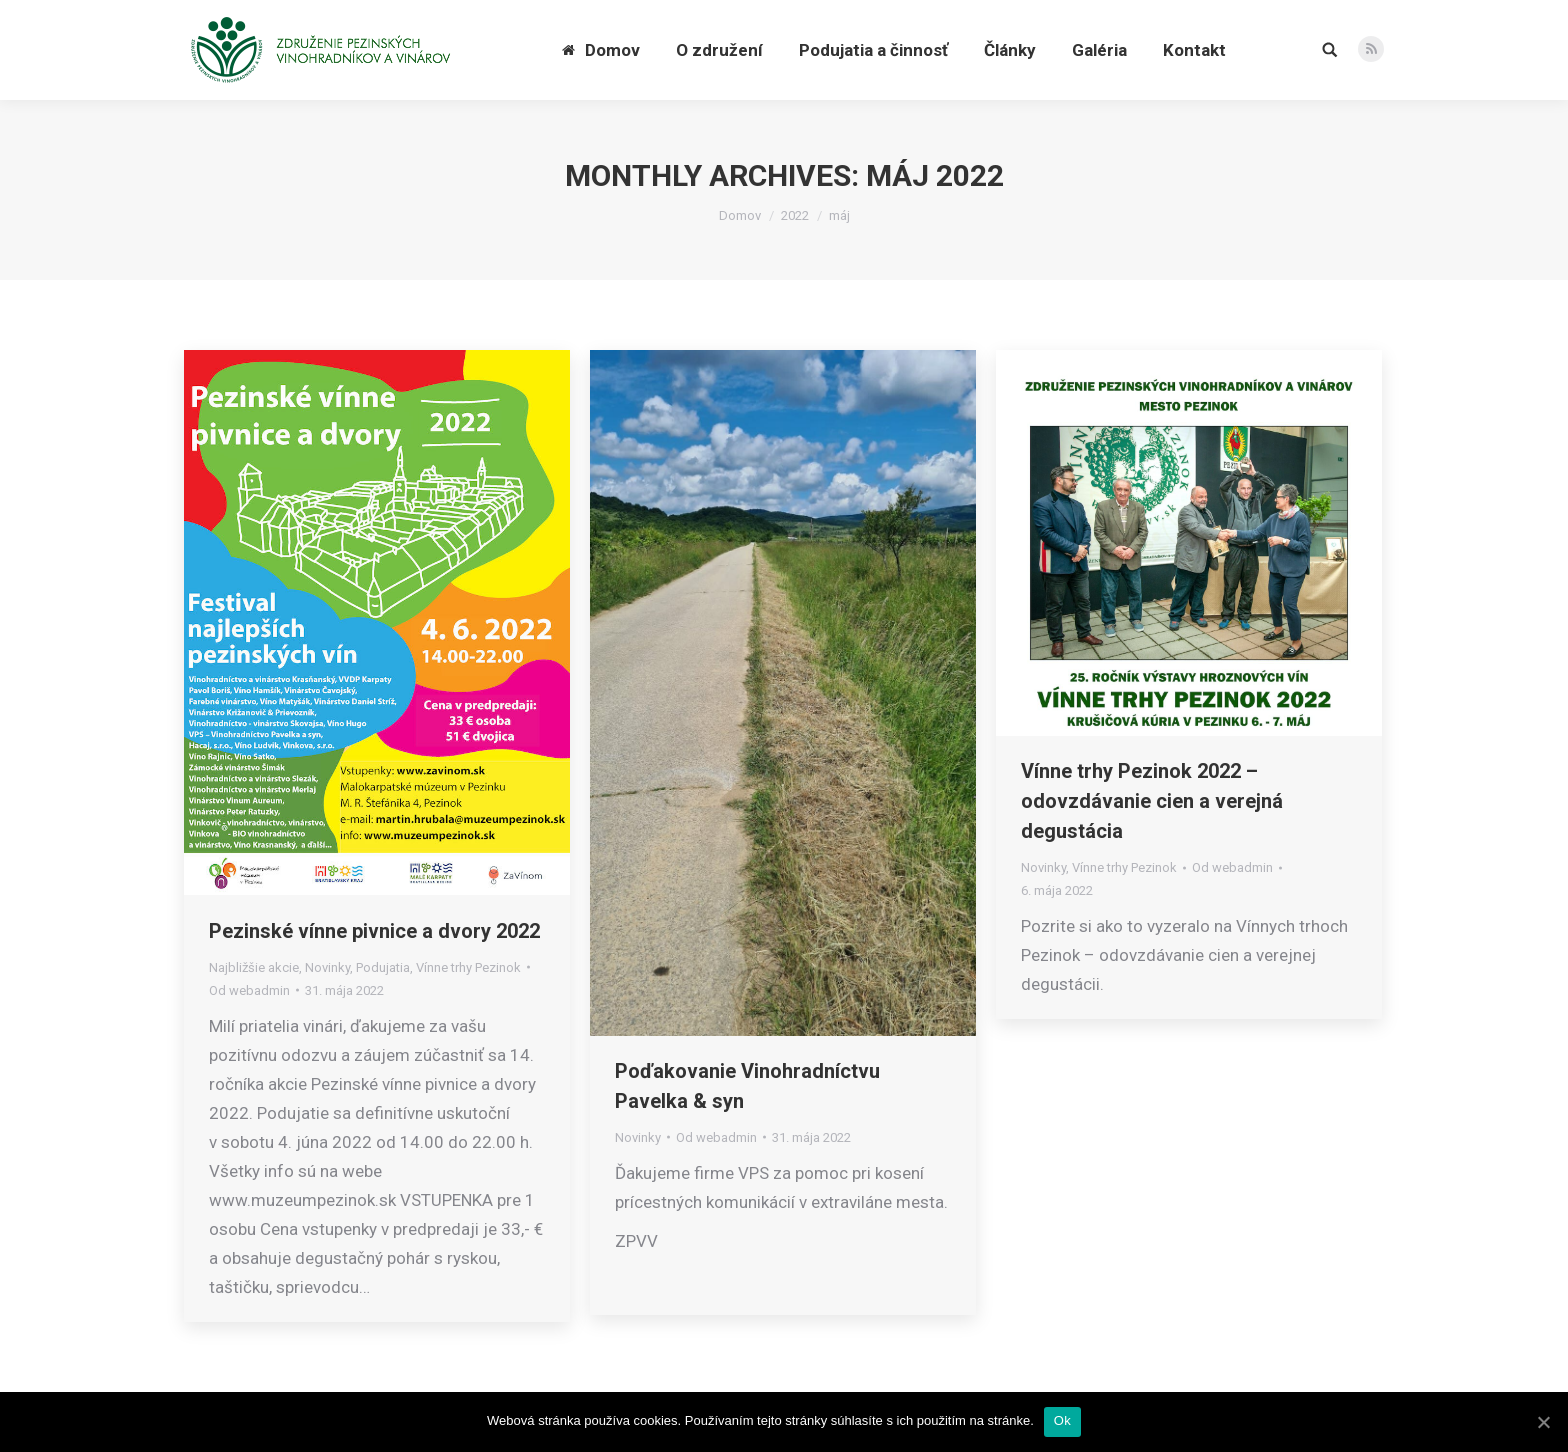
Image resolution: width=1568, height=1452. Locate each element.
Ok (1062, 1420)
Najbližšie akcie (254, 967)
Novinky (327, 967)
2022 (795, 215)
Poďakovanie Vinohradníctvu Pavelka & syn (747, 1086)
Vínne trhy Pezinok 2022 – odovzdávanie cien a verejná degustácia (1152, 801)
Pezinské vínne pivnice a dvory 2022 (374, 931)
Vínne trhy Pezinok (468, 967)
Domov (740, 215)
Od (249, 990)
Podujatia (383, 967)
